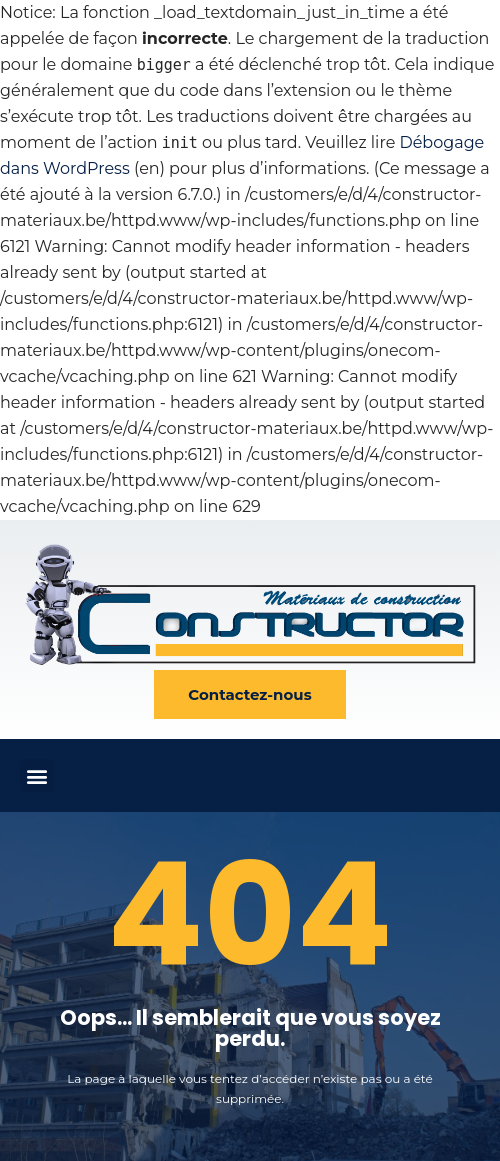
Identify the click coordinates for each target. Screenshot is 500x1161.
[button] (36, 775)
